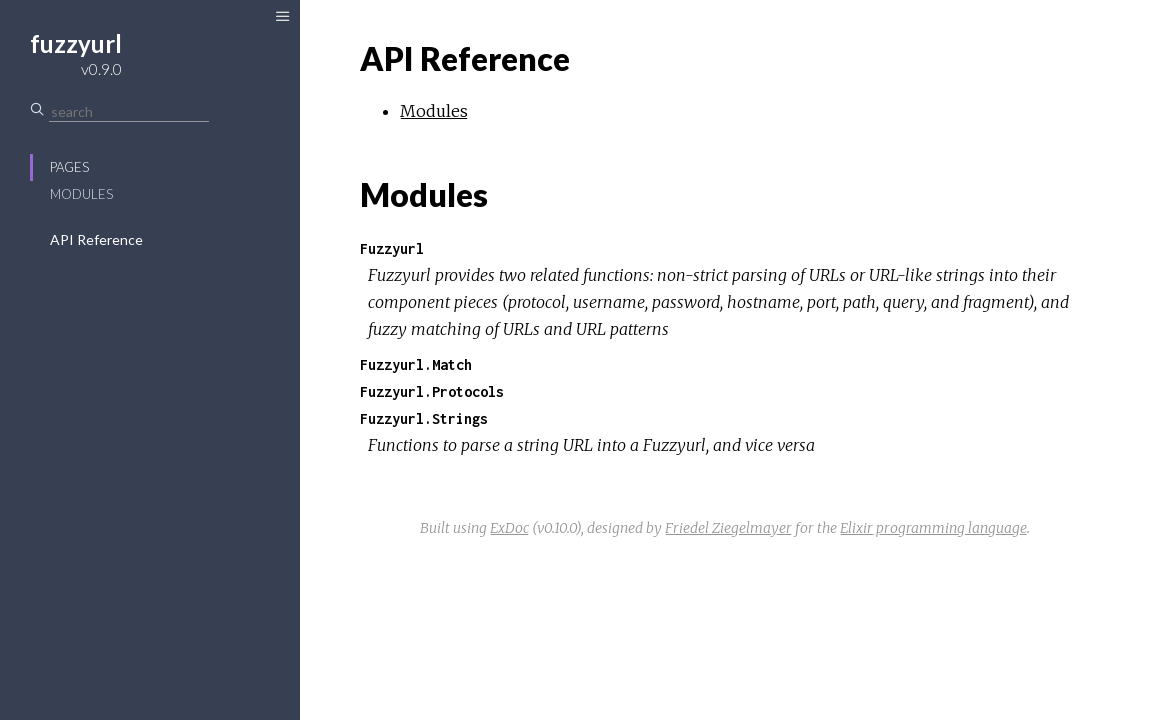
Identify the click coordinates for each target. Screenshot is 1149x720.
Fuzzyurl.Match (416, 364)
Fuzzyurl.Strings (424, 418)
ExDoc (509, 528)
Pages (69, 167)
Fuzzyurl (392, 248)
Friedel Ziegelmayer (728, 528)
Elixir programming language (933, 528)
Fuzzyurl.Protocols (432, 391)
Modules (81, 194)
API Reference (96, 239)
